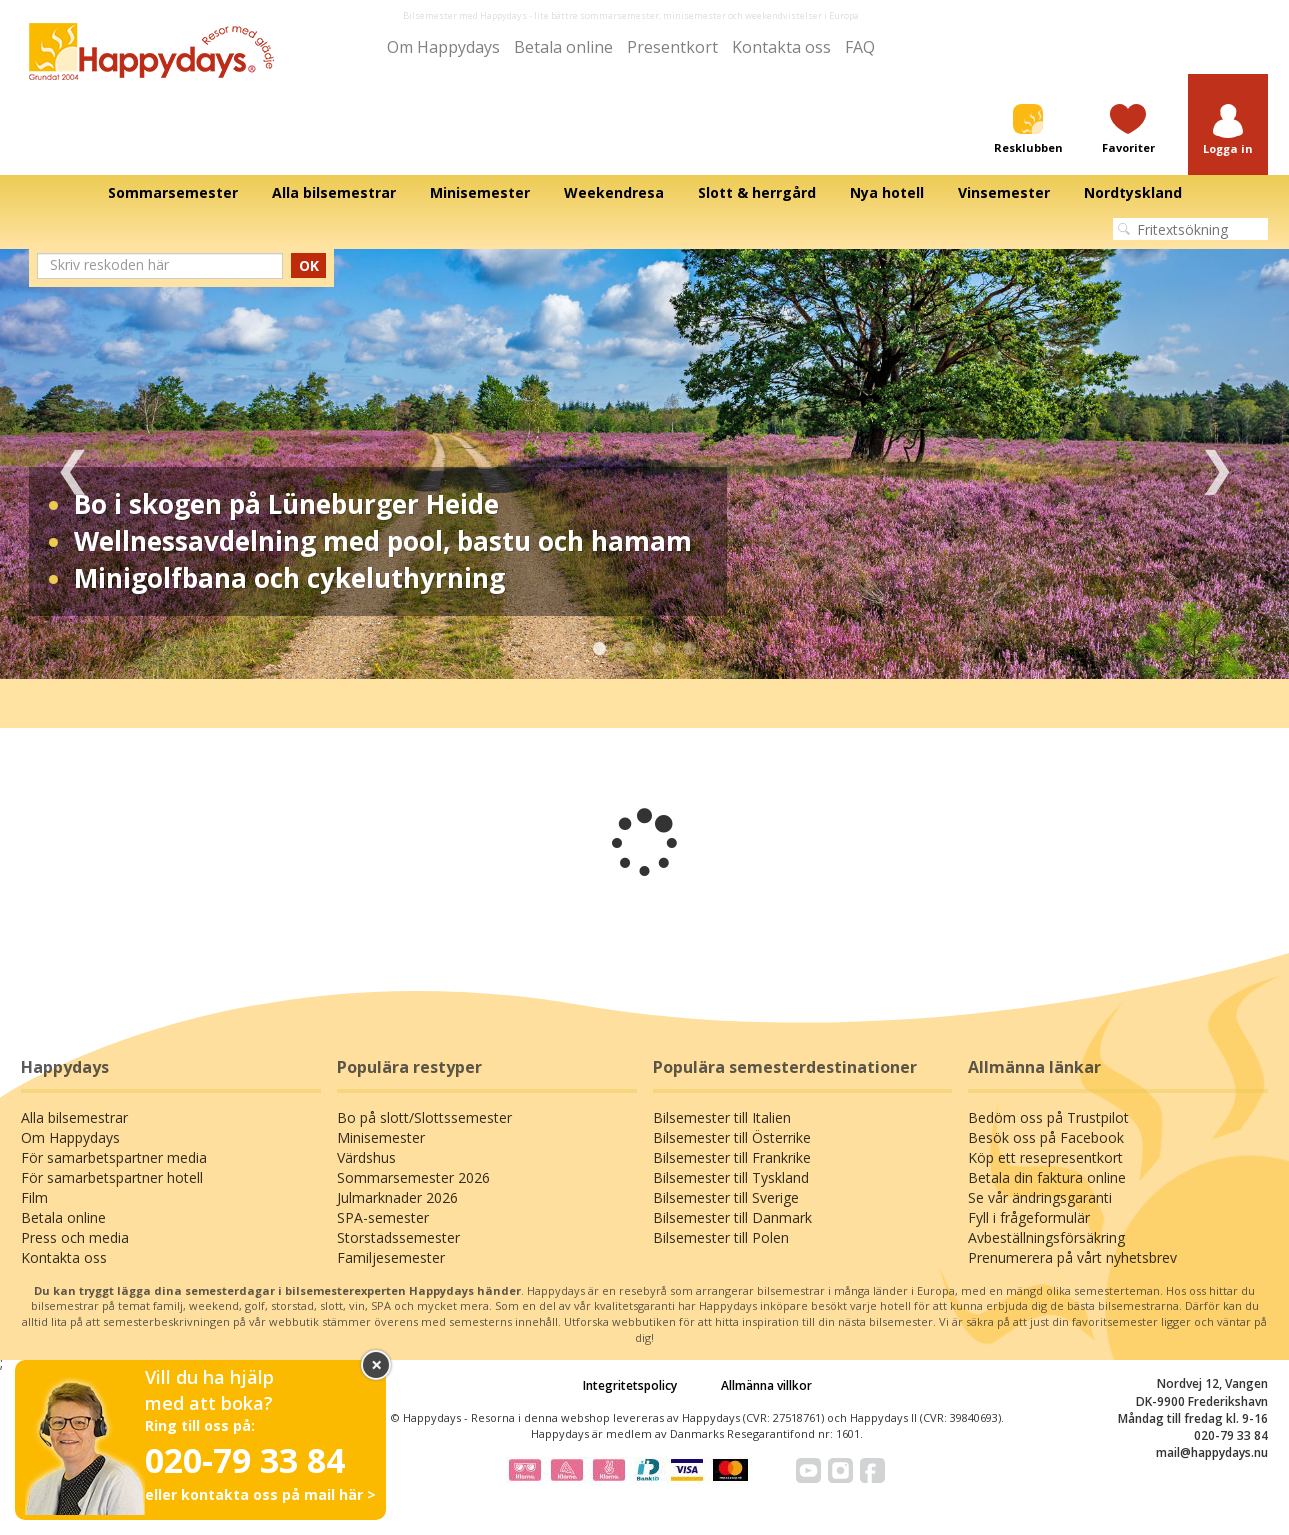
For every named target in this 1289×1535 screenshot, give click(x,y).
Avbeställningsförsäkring (1046, 1237)
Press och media (75, 1237)
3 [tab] (660, 649)
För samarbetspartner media (114, 1157)
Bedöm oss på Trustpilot (1048, 1117)
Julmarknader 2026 (397, 1197)
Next (1216, 464)
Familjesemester (391, 1257)
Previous (72, 464)
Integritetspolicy (630, 1385)
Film (34, 1197)
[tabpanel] (644, 464)
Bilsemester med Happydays (465, 15)
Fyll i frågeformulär (1029, 1217)
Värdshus (366, 1157)
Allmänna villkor (766, 1385)
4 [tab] (690, 649)
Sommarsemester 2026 (413, 1177)
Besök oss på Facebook (1046, 1137)
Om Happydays (443, 47)
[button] (1228, 130)
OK (309, 265)
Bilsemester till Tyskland (731, 1177)
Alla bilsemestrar (74, 1117)
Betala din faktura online (1047, 1177)
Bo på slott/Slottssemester (424, 1117)
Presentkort (672, 47)
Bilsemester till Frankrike (732, 1157)
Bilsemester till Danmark (732, 1217)
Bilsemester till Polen (721, 1237)
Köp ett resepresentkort (1045, 1157)
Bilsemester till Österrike (732, 1137)
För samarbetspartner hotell (112, 1177)
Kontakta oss (781, 47)
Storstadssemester (398, 1237)
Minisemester (381, 1137)
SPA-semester (383, 1217)
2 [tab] (630, 649)
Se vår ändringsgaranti (1040, 1197)
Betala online (563, 47)
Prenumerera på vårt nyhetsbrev (1072, 1257)
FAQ (860, 47)
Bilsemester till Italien (722, 1117)
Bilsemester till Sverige (726, 1197)
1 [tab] (600, 649)
